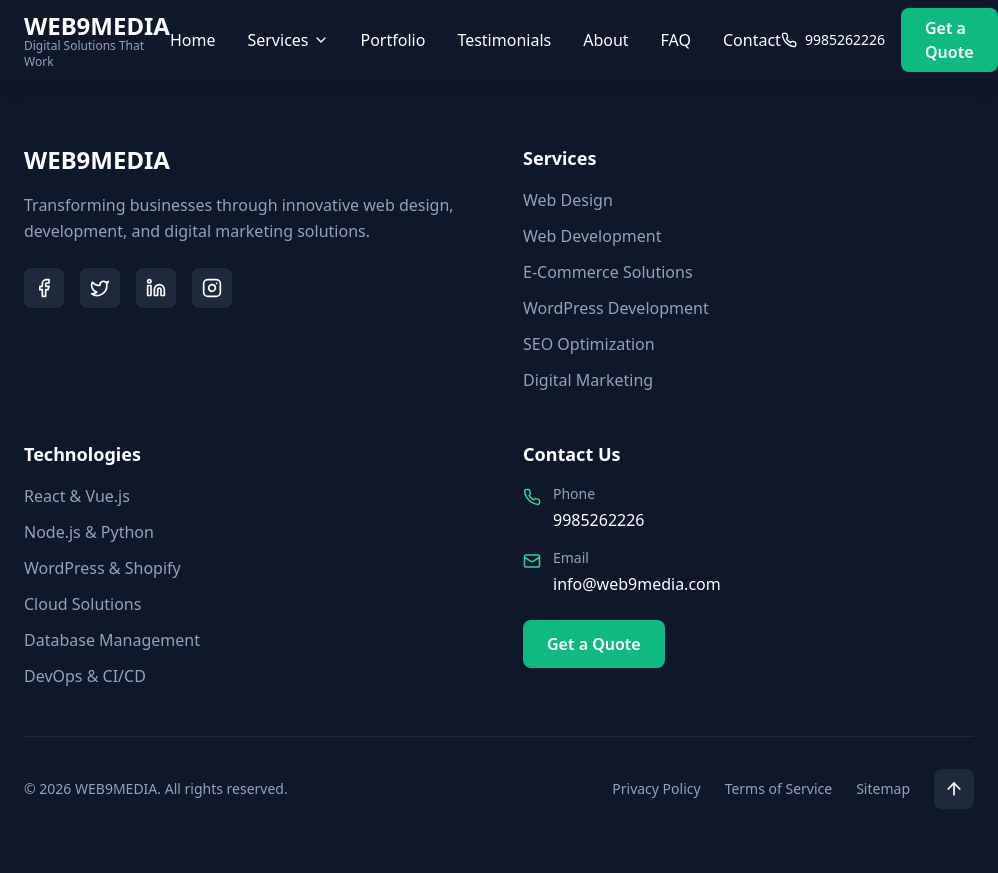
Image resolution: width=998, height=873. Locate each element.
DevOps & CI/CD (85, 676)
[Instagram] (212, 288)
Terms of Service (779, 788)
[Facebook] (44, 288)
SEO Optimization (589, 344)
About (605, 40)
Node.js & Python (89, 532)
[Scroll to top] (954, 789)
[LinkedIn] (156, 288)
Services (287, 40)
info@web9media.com (637, 584)
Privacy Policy (656, 788)
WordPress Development (616, 308)
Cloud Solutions (82, 604)
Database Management (112, 640)
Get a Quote (949, 40)
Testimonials (504, 40)
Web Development (592, 236)
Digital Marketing (588, 380)
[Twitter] (100, 288)
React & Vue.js (77, 496)
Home (193, 40)
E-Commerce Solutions (608, 272)
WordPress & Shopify (102, 568)
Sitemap (883, 788)
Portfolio (393, 40)
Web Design (568, 200)
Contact (752, 40)
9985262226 (599, 520)
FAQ (676, 40)
